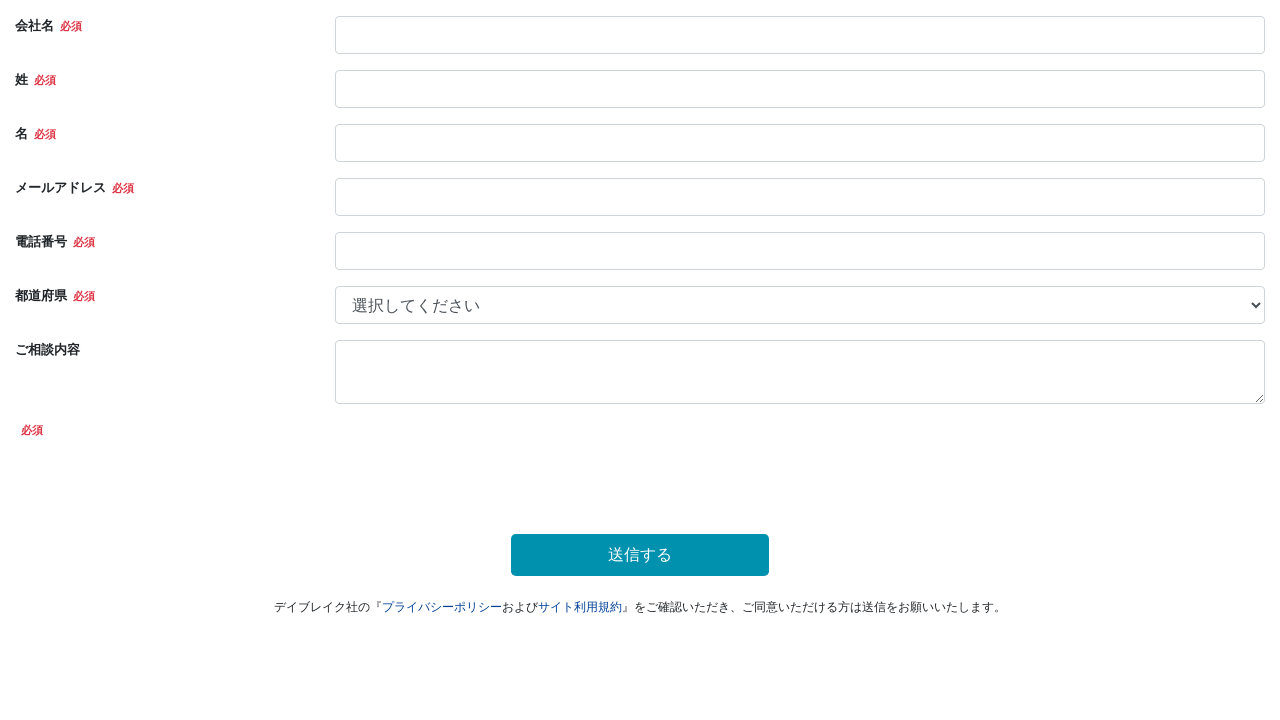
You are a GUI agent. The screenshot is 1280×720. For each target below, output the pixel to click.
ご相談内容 (47, 349)
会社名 (34, 25)
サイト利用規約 (580, 607)
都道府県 (41, 295)
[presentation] (487, 459)
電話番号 (41, 241)
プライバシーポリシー (442, 607)
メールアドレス (60, 187)
